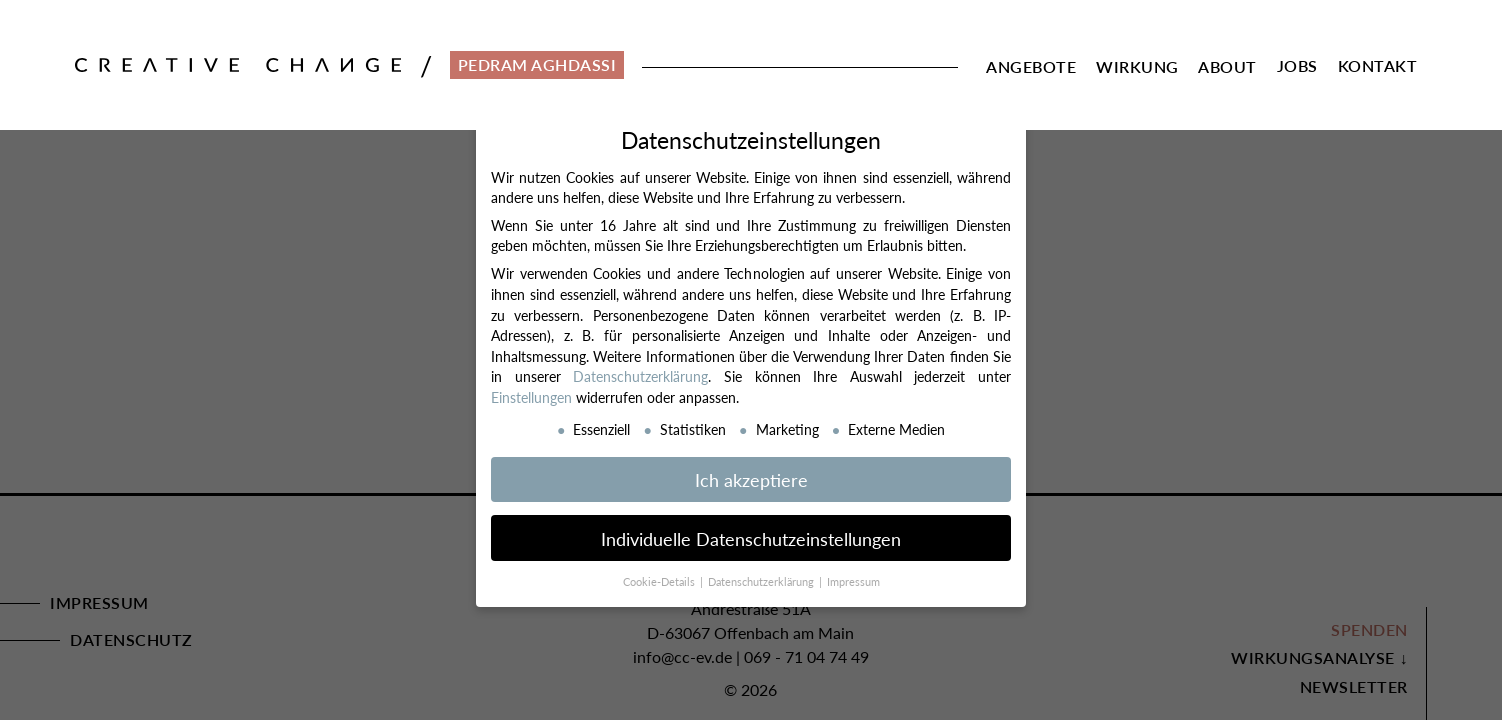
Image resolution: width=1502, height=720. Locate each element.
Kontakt (1378, 65)
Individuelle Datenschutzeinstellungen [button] (751, 538)
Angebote (1031, 66)
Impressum (853, 581)
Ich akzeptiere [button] (751, 479)
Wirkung (1137, 66)
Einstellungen (531, 397)
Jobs (1297, 65)
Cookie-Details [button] (660, 581)
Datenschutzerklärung (640, 376)
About (1227, 66)
